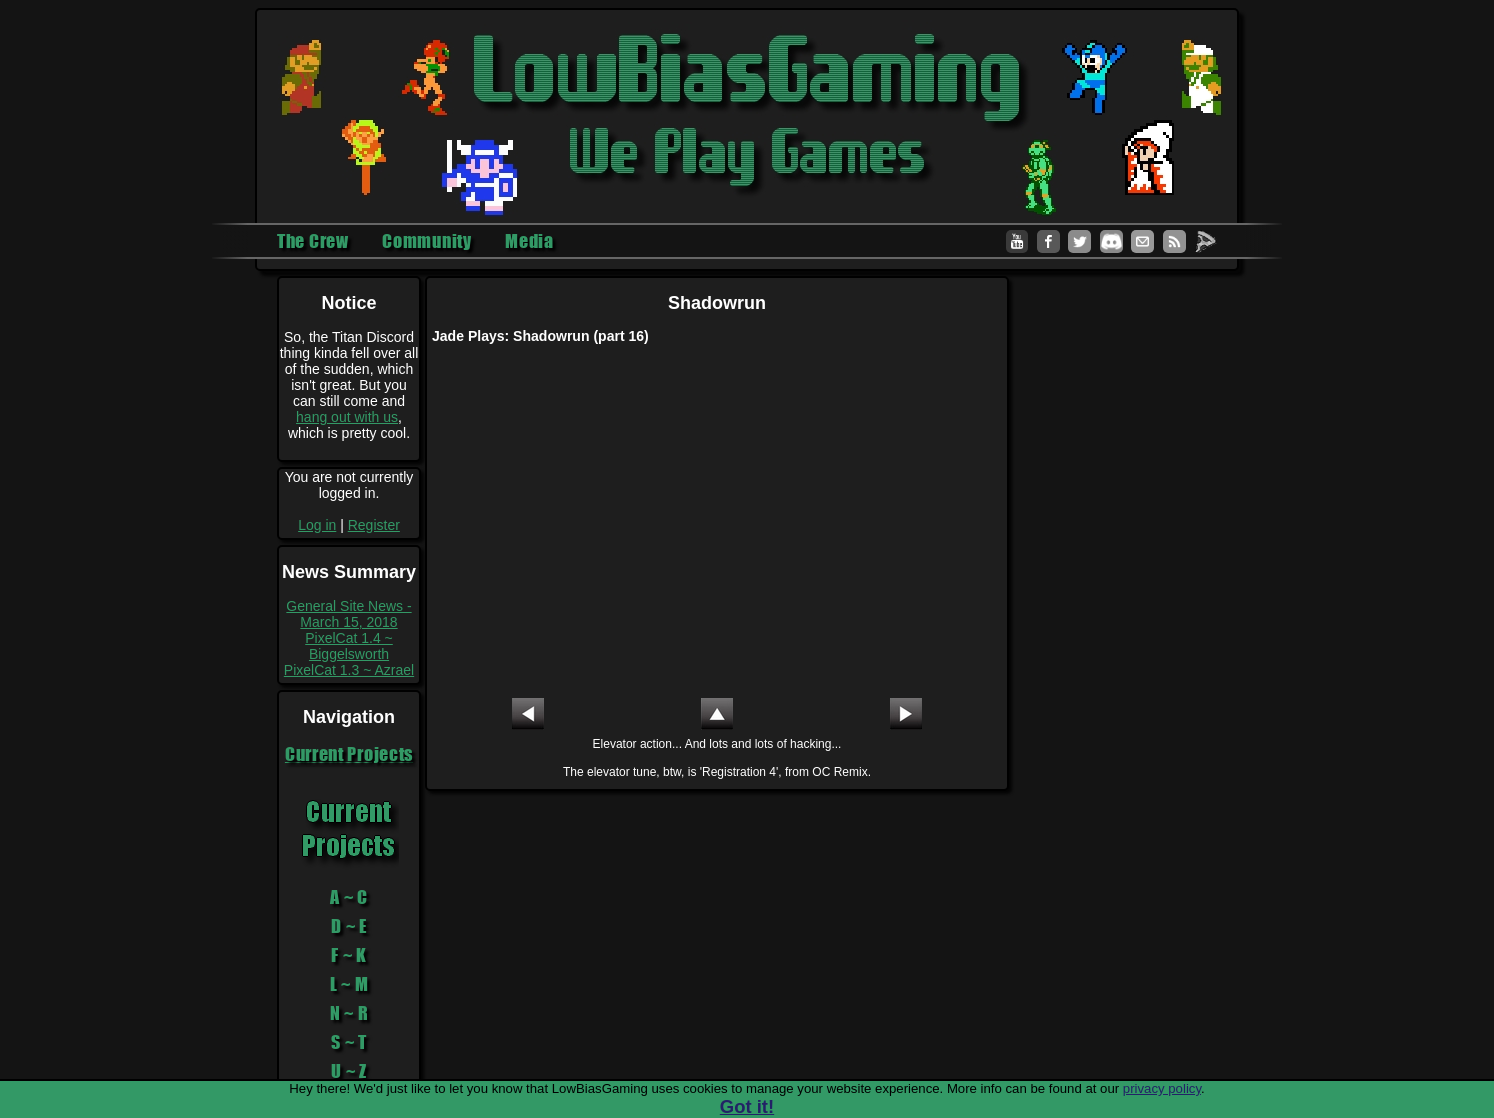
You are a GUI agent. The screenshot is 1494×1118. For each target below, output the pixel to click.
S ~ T (349, 1042)
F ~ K (349, 955)
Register (374, 525)
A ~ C (349, 897)
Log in (317, 525)
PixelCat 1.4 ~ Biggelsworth (349, 646)
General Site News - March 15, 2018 (348, 614)
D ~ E (349, 926)
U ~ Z (349, 1071)
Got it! (747, 1106)
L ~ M (349, 984)
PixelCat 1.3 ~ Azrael (349, 670)
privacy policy (1162, 1088)
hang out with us (347, 417)
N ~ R (349, 1013)
